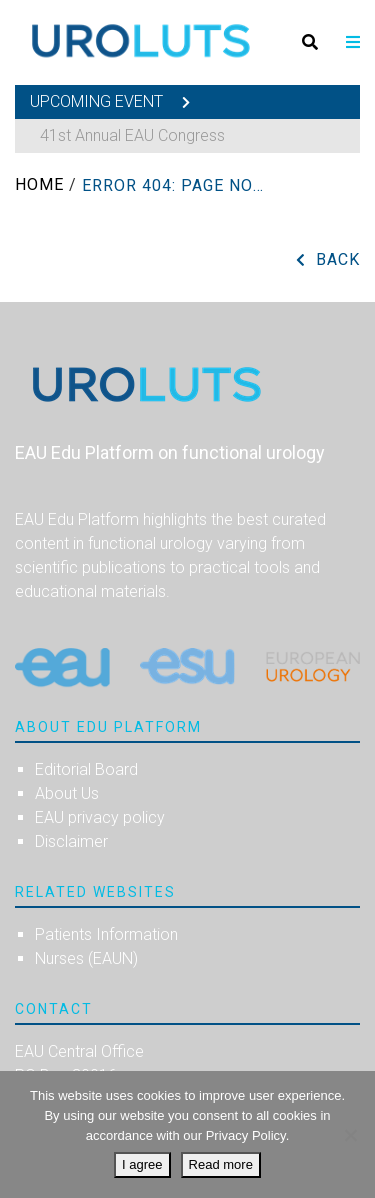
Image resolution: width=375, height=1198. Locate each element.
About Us (67, 793)
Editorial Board (86, 769)
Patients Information (106, 934)
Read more (221, 1164)
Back (338, 259)
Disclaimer (71, 841)
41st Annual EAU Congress (132, 135)
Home (39, 184)
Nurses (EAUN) (86, 958)
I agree (142, 1164)
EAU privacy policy (100, 817)
